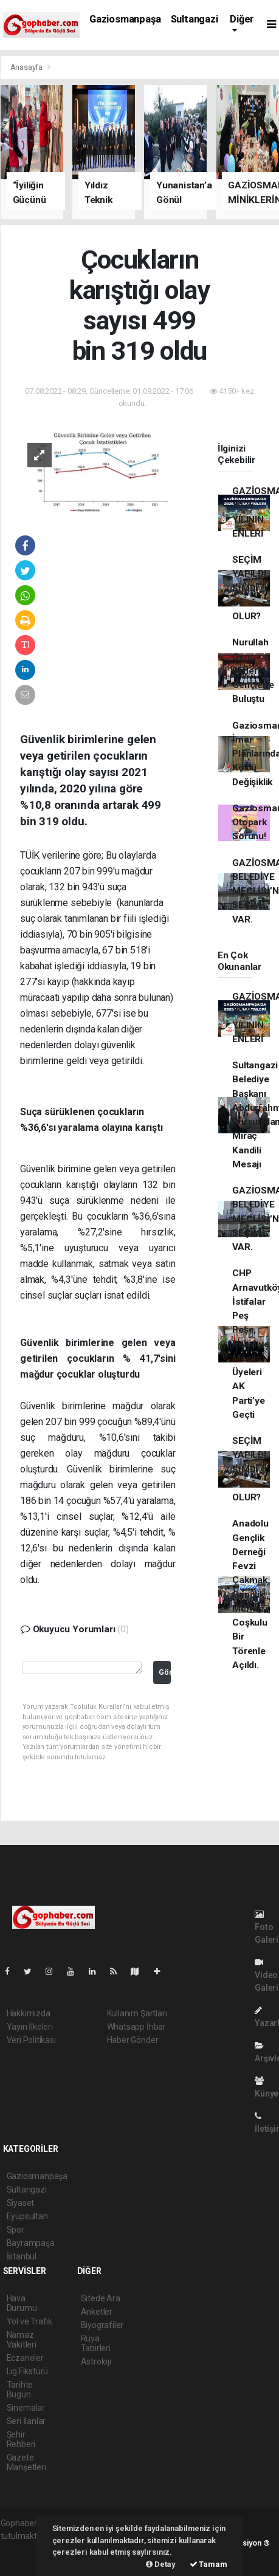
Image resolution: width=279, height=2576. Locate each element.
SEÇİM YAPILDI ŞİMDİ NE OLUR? (249, 588)
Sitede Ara (100, 2298)
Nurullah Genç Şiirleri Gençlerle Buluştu (253, 670)
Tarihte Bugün (20, 2389)
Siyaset (21, 2203)
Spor (15, 2229)
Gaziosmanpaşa (125, 19)
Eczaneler (25, 2358)
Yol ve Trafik (30, 2321)
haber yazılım (26, 2561)
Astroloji (96, 2361)
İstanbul (21, 2256)
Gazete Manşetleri (26, 2462)
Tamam (208, 2564)
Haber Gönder (133, 2040)
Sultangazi (194, 19)
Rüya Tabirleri (96, 2343)
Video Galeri (266, 1975)
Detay (161, 2564)
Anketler (96, 2312)
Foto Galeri (266, 1927)
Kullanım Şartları (137, 2013)
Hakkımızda (28, 2013)
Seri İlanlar (26, 2421)
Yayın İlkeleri (30, 2027)
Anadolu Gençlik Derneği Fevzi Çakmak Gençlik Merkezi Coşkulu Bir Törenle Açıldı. (250, 1594)
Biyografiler (102, 2325)
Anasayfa (27, 67)
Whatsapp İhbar (136, 2027)
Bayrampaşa (31, 2243)
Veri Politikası (31, 2040)
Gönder (165, 1672)
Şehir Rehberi (21, 2439)
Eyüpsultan (27, 2216)
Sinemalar (26, 2408)
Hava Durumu (22, 2303)
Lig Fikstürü (28, 2371)
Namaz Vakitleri (21, 2339)
